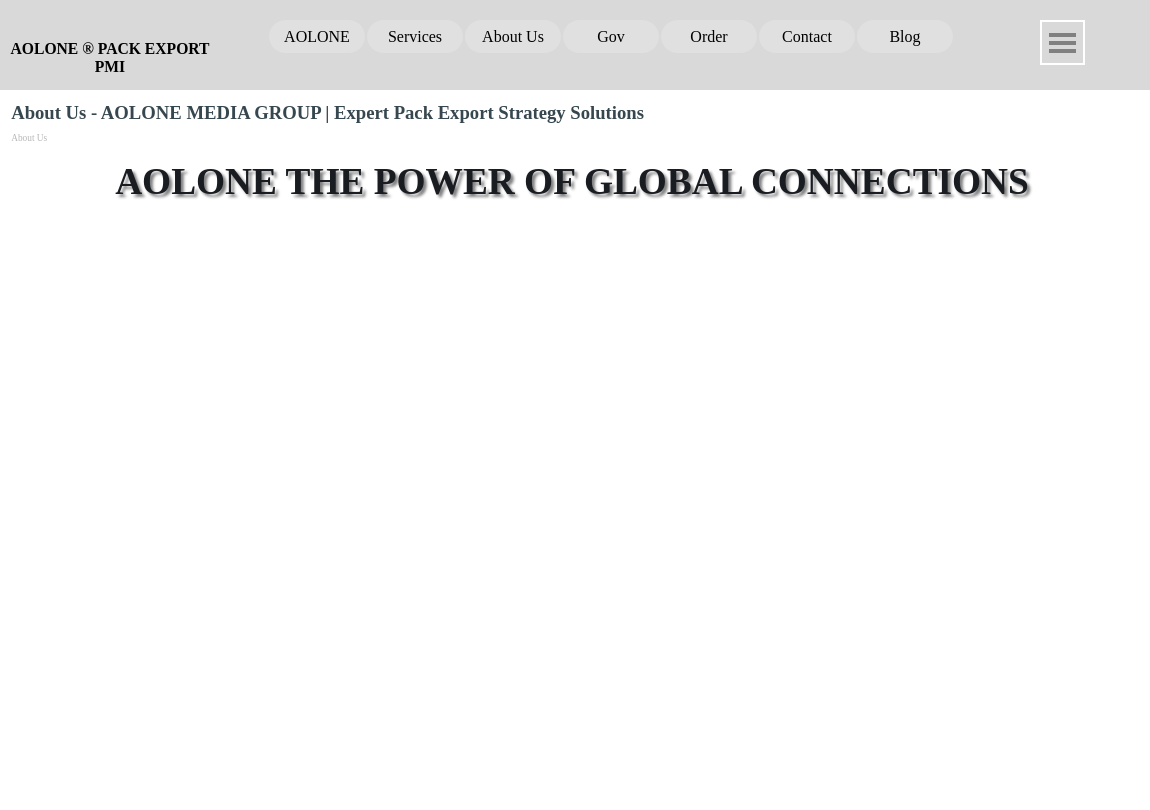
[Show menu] (1062, 42)
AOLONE (317, 36)
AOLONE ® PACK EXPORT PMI (112, 57)
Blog (904, 36)
